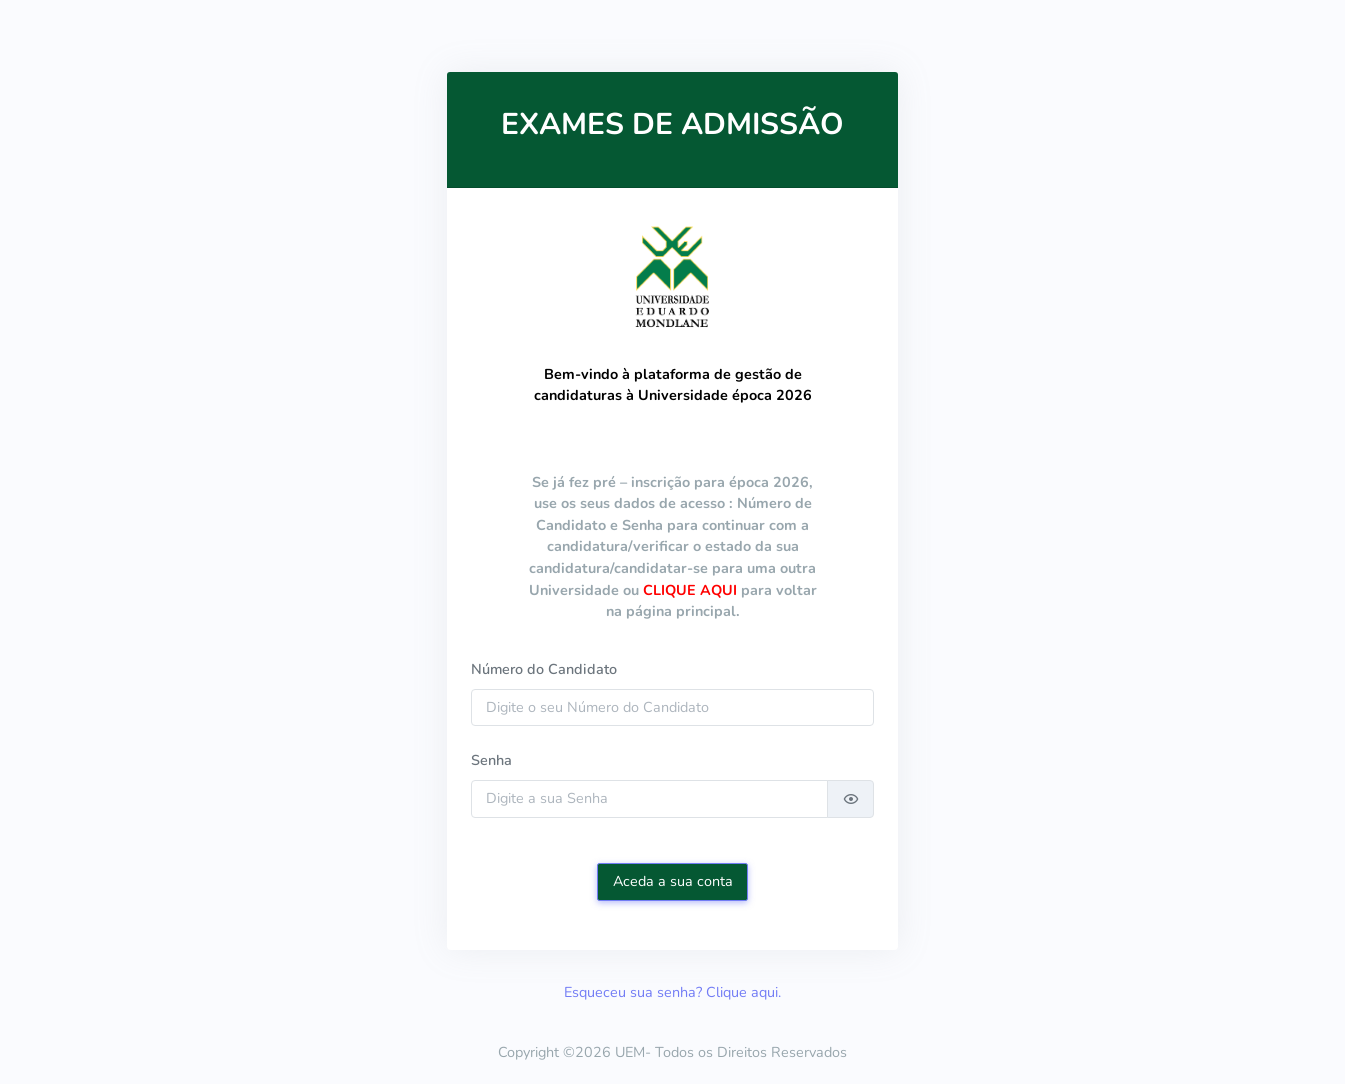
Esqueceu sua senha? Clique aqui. (672, 992)
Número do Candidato (544, 669)
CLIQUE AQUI (690, 590)
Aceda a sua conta (673, 881)
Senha (491, 760)
